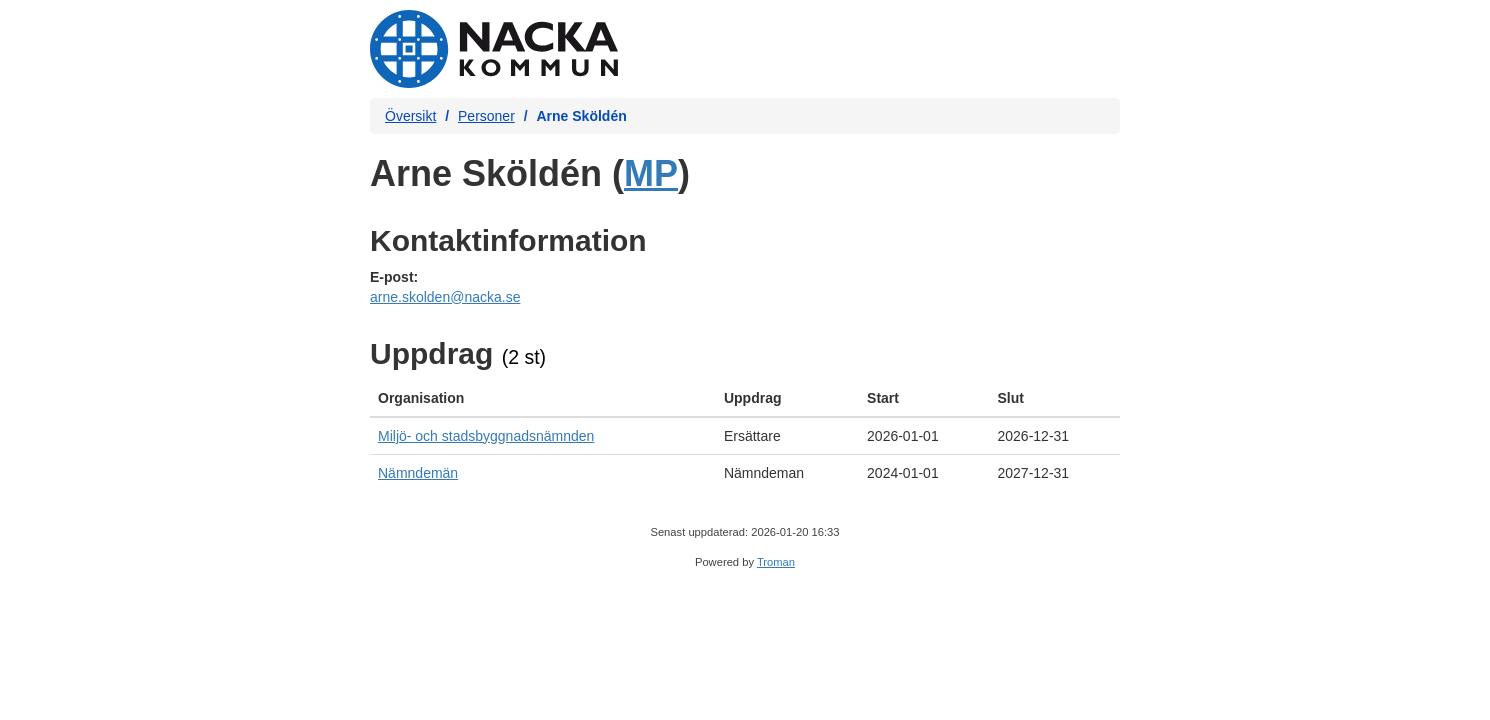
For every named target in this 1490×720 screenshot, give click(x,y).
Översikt (410, 116)
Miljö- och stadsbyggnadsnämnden (486, 436)
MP (651, 173)
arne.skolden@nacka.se (445, 297)
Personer (486, 116)
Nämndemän (418, 473)
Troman (776, 562)
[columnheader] (543, 398)
